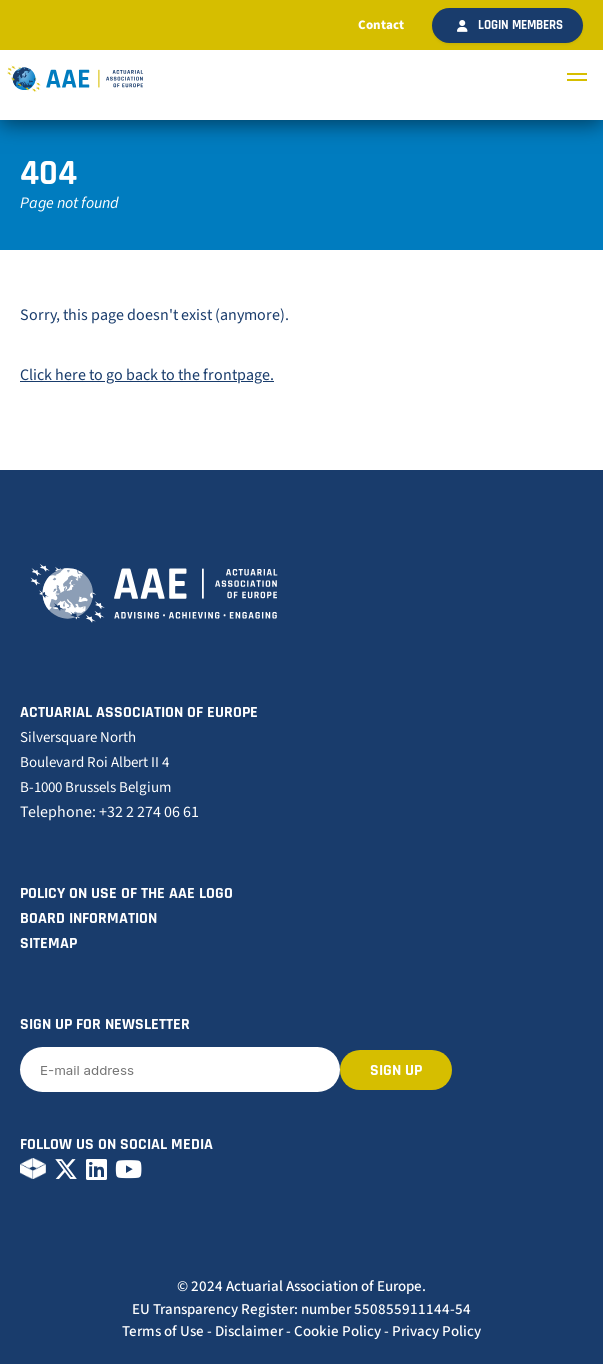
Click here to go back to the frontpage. (147, 375)
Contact (381, 25)
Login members (510, 25)
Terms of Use (163, 1331)
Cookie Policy (337, 1331)
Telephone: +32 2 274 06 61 (109, 812)
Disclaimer (249, 1331)
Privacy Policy (436, 1331)
